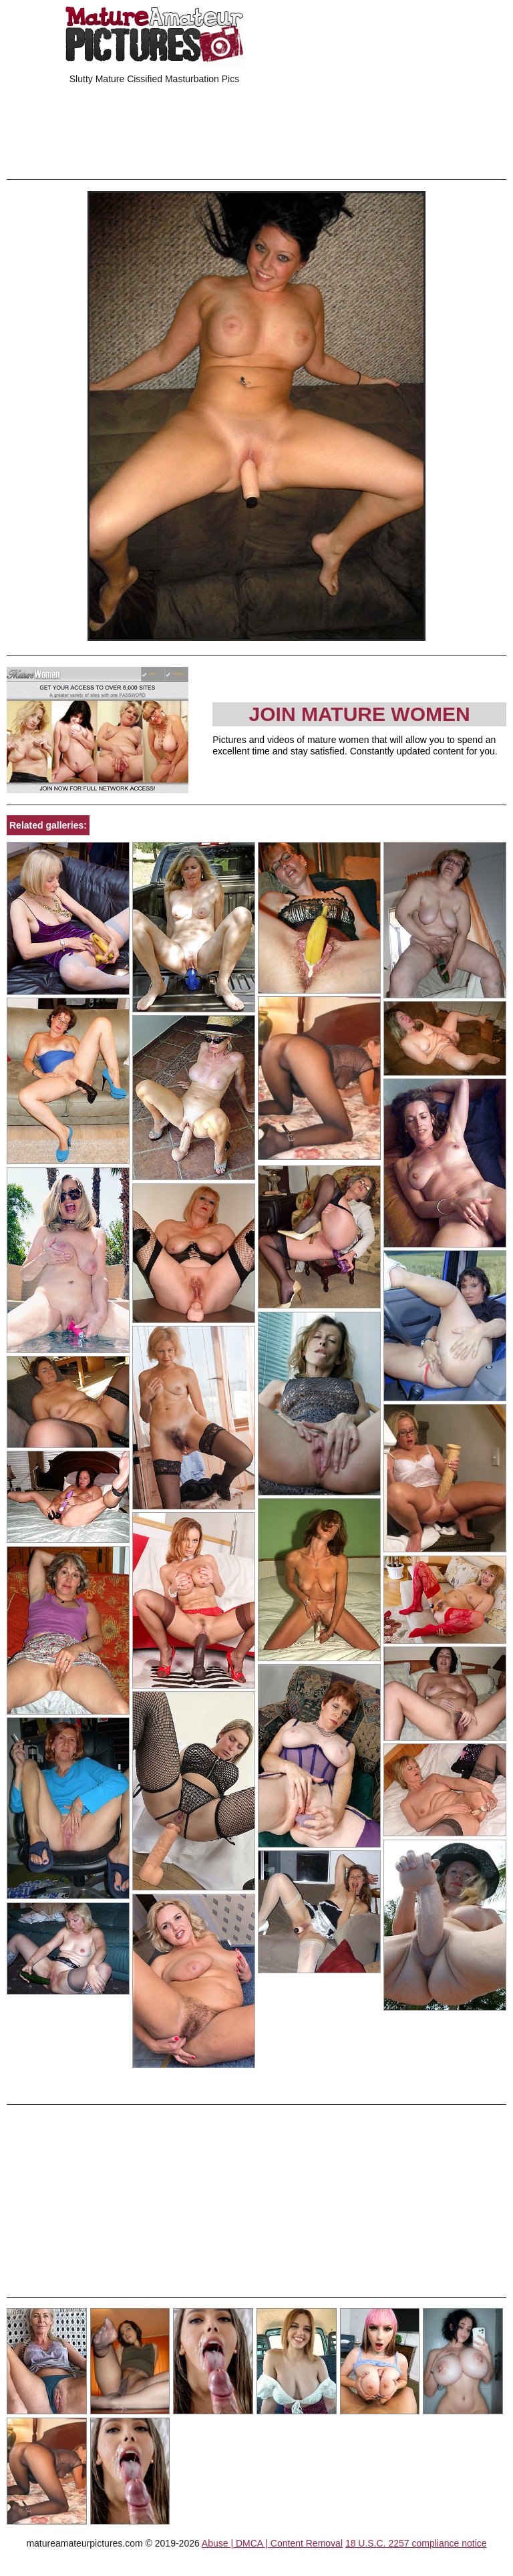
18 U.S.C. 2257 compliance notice (416, 2543)
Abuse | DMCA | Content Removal (272, 2543)
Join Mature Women (359, 714)
